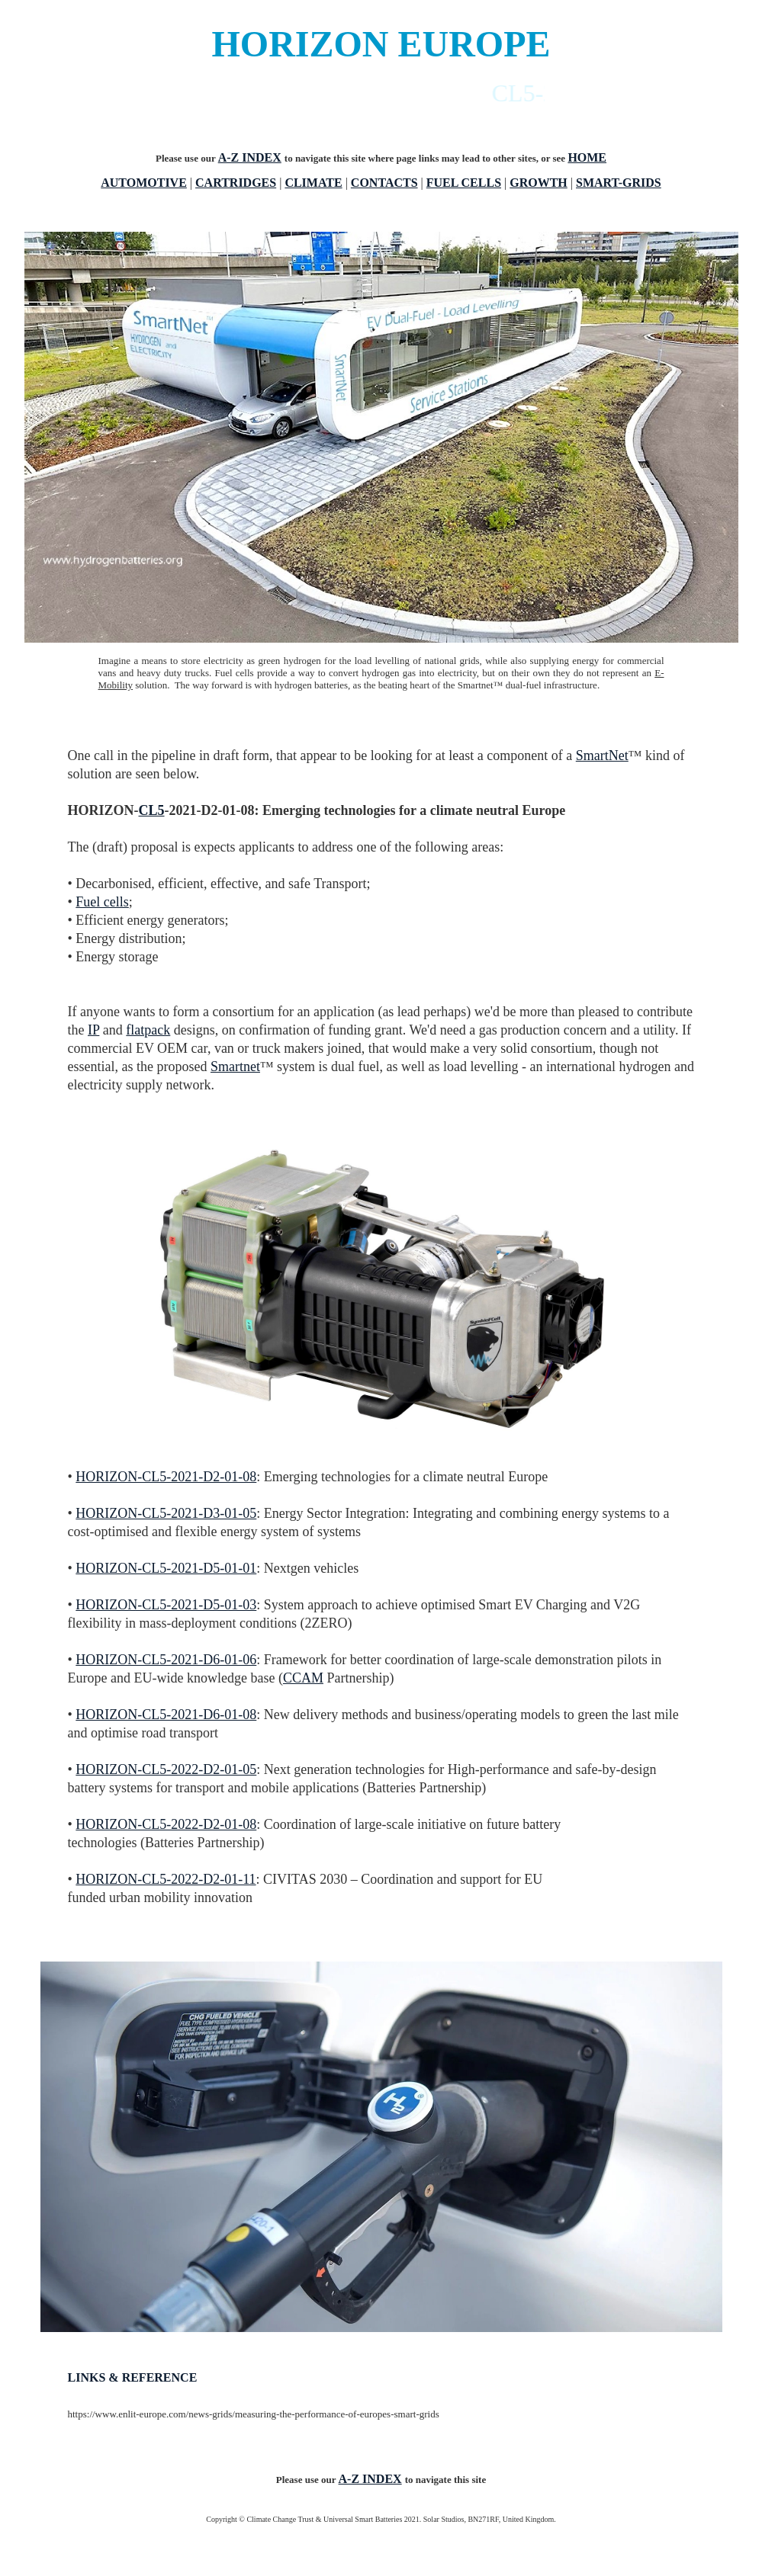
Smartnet (235, 1066)
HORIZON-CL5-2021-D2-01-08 (166, 1476)
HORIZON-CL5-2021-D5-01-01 (166, 1568)
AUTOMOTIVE (144, 182)
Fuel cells (102, 901)
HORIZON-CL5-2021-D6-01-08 (166, 1714)
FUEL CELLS (463, 182)
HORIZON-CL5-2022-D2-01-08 (166, 1824)
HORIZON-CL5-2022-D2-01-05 (166, 1769)
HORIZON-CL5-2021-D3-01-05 (166, 1513)
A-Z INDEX (249, 157)
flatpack (148, 1030)
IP (93, 1030)
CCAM (303, 1678)
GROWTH (538, 182)
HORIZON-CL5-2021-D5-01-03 (166, 1604)
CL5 (152, 810)
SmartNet (602, 755)
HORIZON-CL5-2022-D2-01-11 (166, 1879)
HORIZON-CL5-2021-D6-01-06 (166, 1659)
